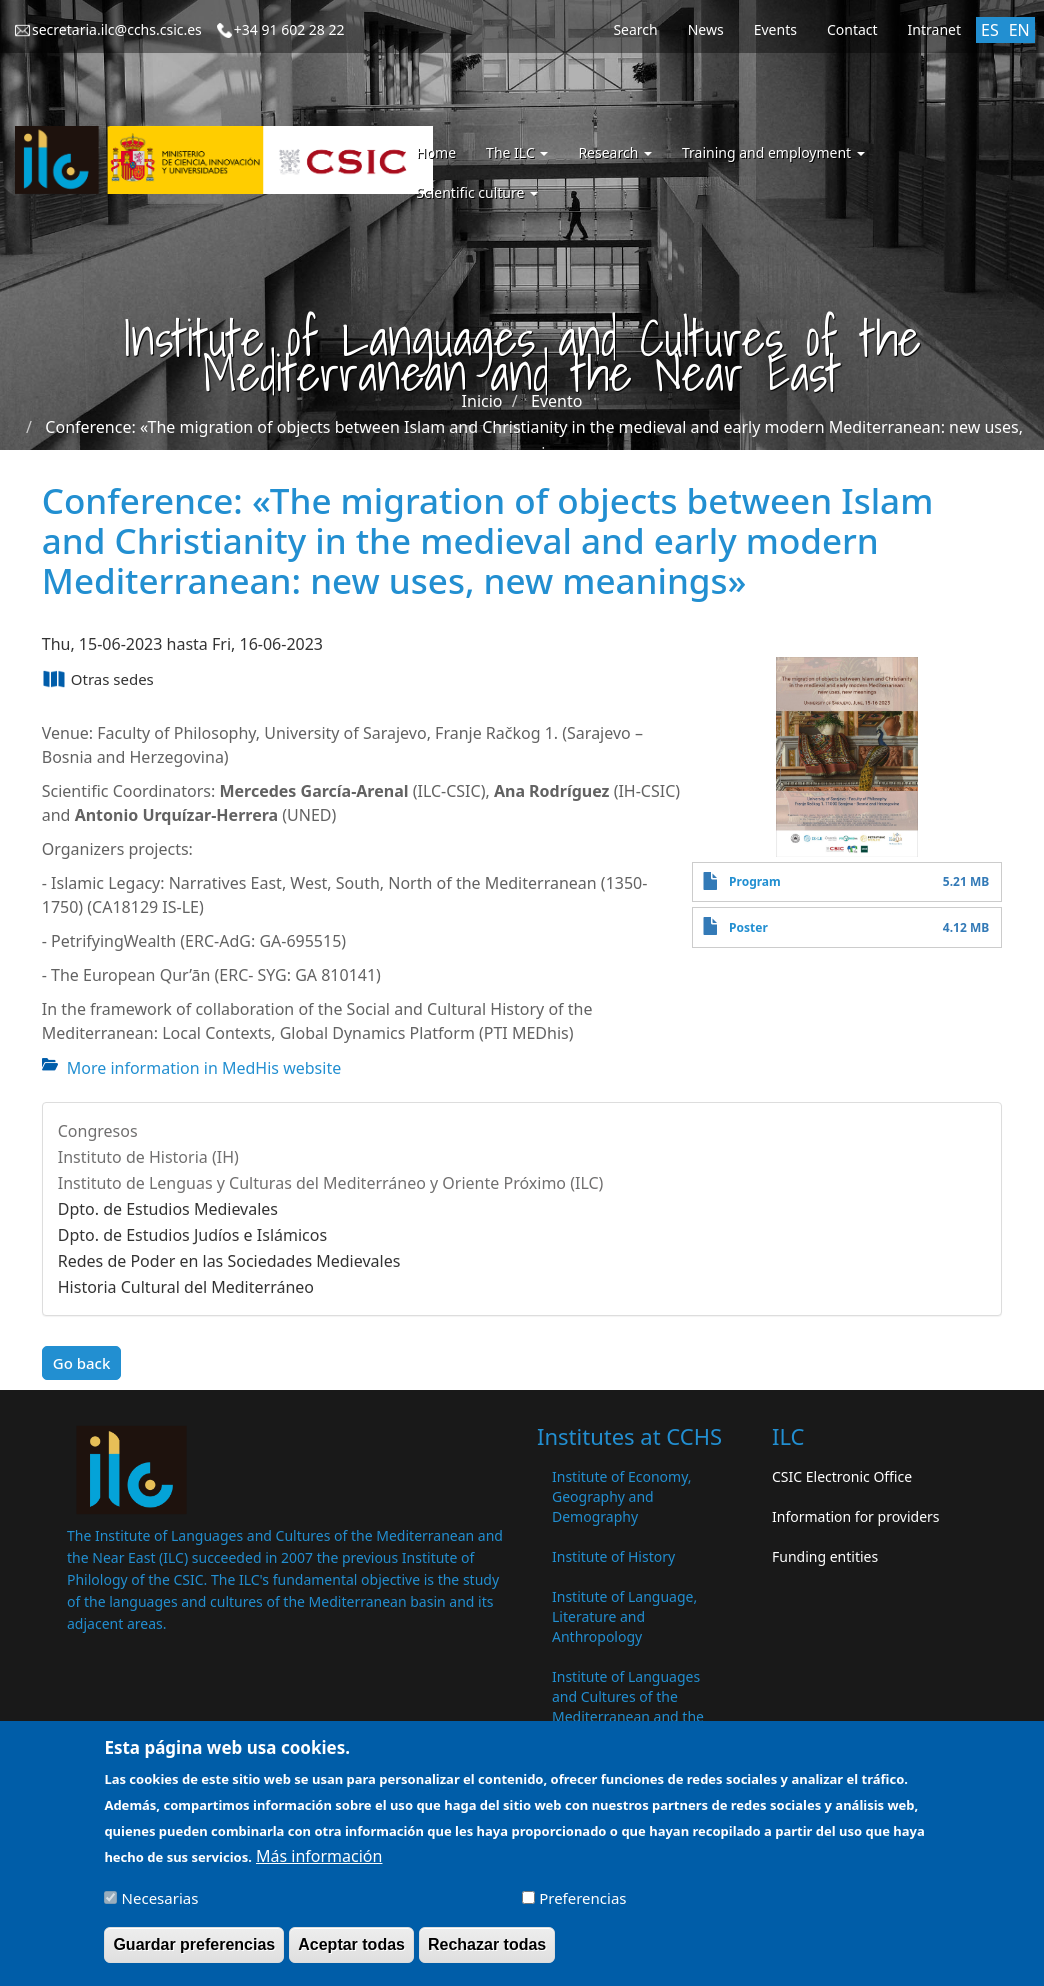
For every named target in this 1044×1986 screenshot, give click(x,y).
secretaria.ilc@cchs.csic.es (117, 29)
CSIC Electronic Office (842, 1476)
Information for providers (856, 1516)
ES (990, 30)
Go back (82, 1363)
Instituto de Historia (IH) (148, 1157)
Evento (556, 401)
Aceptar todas (351, 1953)
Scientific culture (477, 192)
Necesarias (160, 1907)
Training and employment (773, 152)
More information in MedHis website (204, 1068)
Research (615, 152)
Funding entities (825, 1556)
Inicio (482, 401)
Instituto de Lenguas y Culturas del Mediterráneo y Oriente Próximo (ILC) (331, 1183)
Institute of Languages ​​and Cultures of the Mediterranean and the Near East (628, 1706)
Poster (748, 927)
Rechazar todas (487, 1953)
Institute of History (613, 1556)
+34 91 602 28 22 (289, 29)
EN (1019, 30)
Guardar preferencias (194, 1953)
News (706, 29)
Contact (852, 29)
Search (635, 29)
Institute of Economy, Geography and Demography (622, 1496)
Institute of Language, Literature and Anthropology (624, 1616)
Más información (319, 1865)
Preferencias (582, 1907)
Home (436, 152)
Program (755, 881)
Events (775, 29)
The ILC (517, 152)
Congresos (98, 1131)
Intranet (934, 29)
